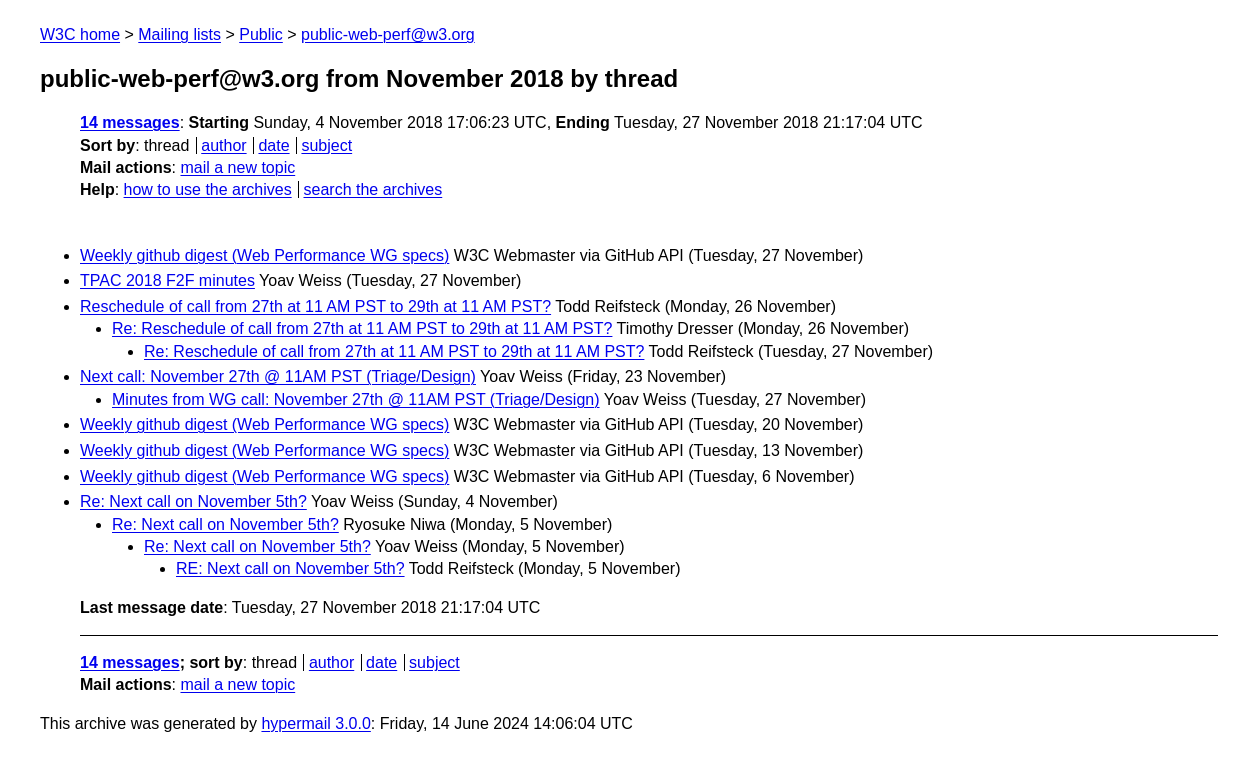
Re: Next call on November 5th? (193, 501)
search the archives (373, 189)
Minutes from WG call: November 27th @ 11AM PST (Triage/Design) (356, 399)
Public (261, 34)
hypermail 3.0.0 (315, 723)
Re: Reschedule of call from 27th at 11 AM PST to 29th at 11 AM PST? (362, 328)
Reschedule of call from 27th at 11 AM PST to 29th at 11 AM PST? (315, 306)
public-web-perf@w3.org (388, 34)
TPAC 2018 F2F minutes (167, 280)
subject (326, 145)
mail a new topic (237, 167)
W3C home (80, 34)
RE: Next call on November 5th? (290, 568)
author (223, 145)
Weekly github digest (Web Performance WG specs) (264, 255)
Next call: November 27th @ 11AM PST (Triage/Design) (278, 376)
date (273, 145)
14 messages (130, 122)
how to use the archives (208, 189)
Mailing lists (179, 34)
